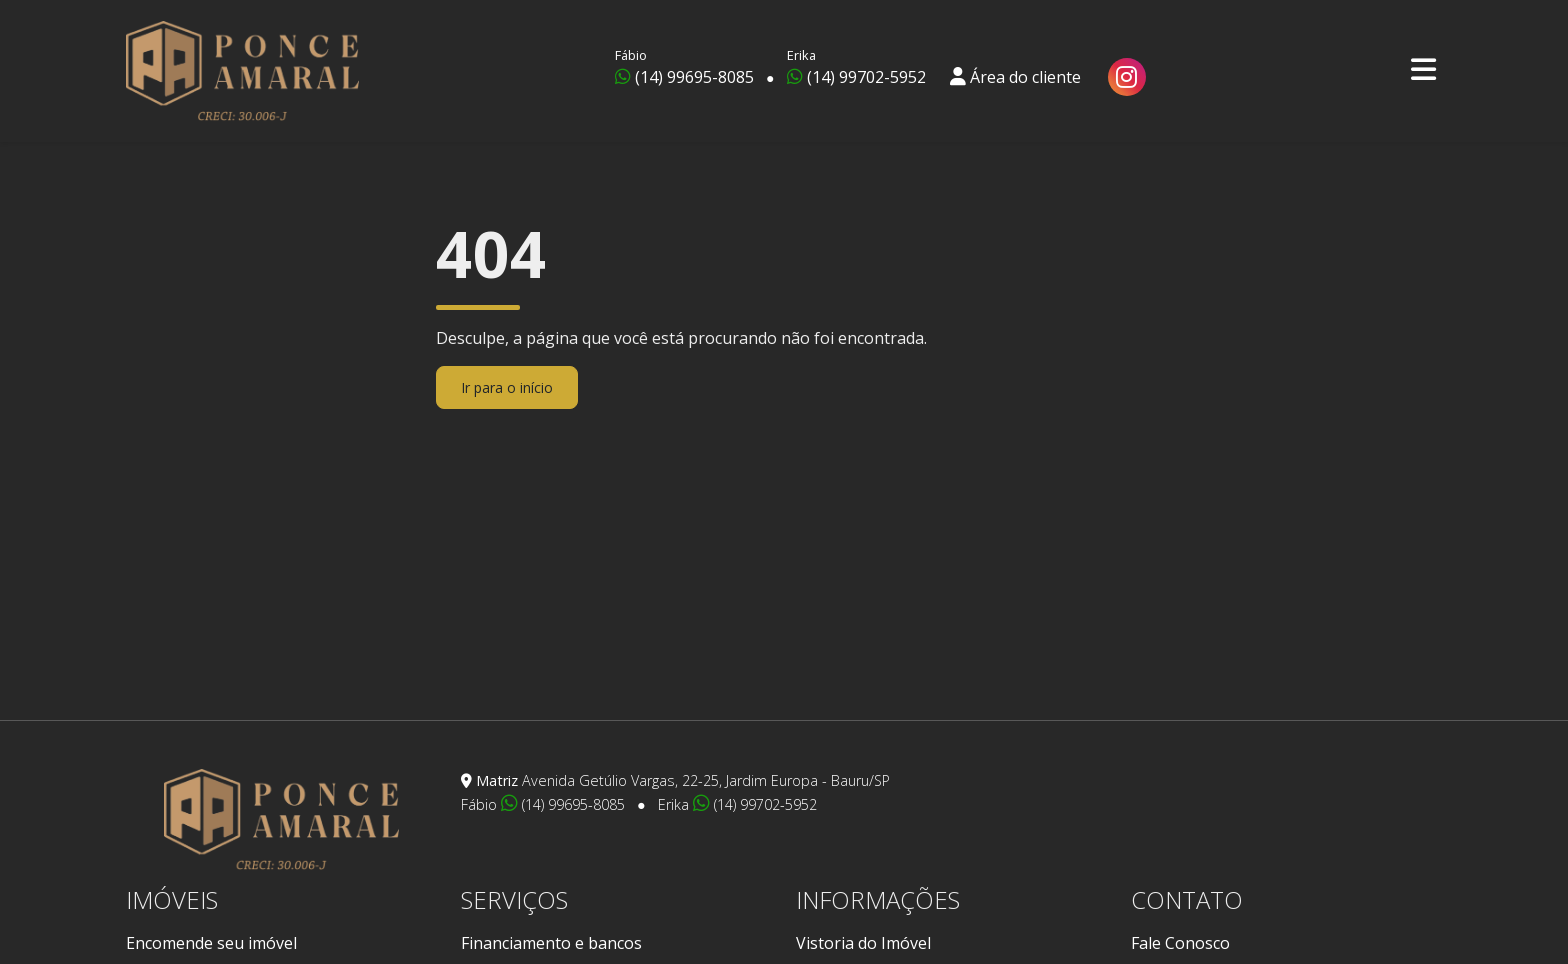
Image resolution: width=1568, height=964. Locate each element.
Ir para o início (507, 387)
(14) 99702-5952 (856, 67)
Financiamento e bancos (551, 943)
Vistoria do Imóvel (863, 943)
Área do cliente (1015, 67)
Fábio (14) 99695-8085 (545, 804)
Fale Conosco (1180, 943)
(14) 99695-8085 (684, 67)
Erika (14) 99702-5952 (737, 804)
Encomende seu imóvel (211, 943)
